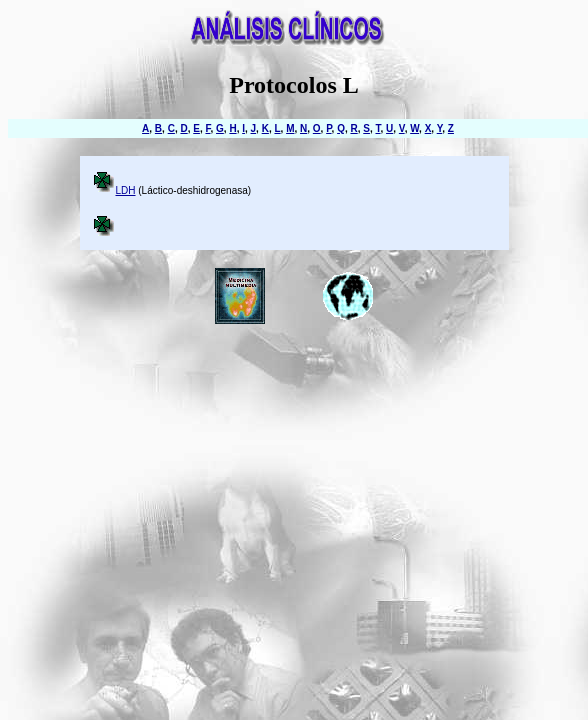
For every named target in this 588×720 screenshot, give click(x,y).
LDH (126, 190)
